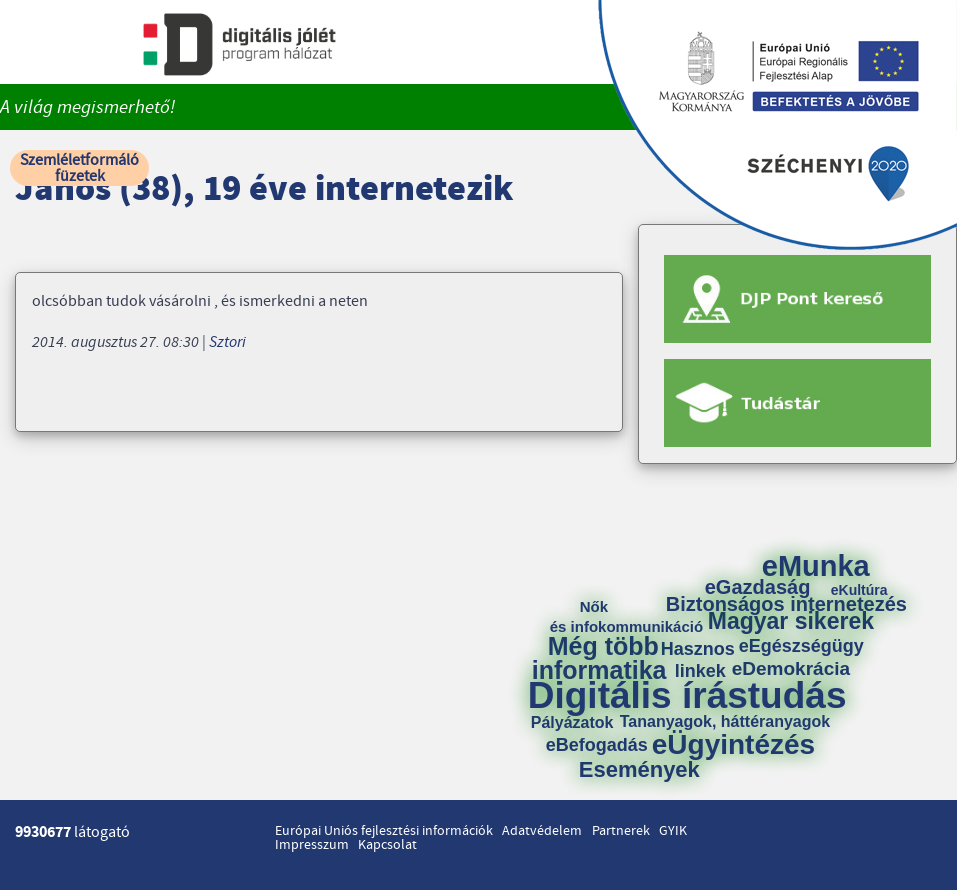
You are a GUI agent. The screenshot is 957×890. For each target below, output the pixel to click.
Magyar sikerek (791, 621)
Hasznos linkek (705, 660)
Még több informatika (599, 658)
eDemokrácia (791, 668)
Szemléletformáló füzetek (79, 168)
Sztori (227, 342)
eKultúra (859, 590)
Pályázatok (572, 723)
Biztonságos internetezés (786, 604)
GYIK (673, 831)
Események (639, 770)
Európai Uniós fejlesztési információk (384, 831)
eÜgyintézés (733, 745)
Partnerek (621, 831)
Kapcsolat (387, 845)
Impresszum (312, 845)
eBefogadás (597, 745)
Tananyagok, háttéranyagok (725, 722)
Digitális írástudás (687, 695)
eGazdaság (758, 587)
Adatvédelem (542, 831)
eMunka (816, 566)
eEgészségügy (801, 646)
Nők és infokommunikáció (626, 616)
